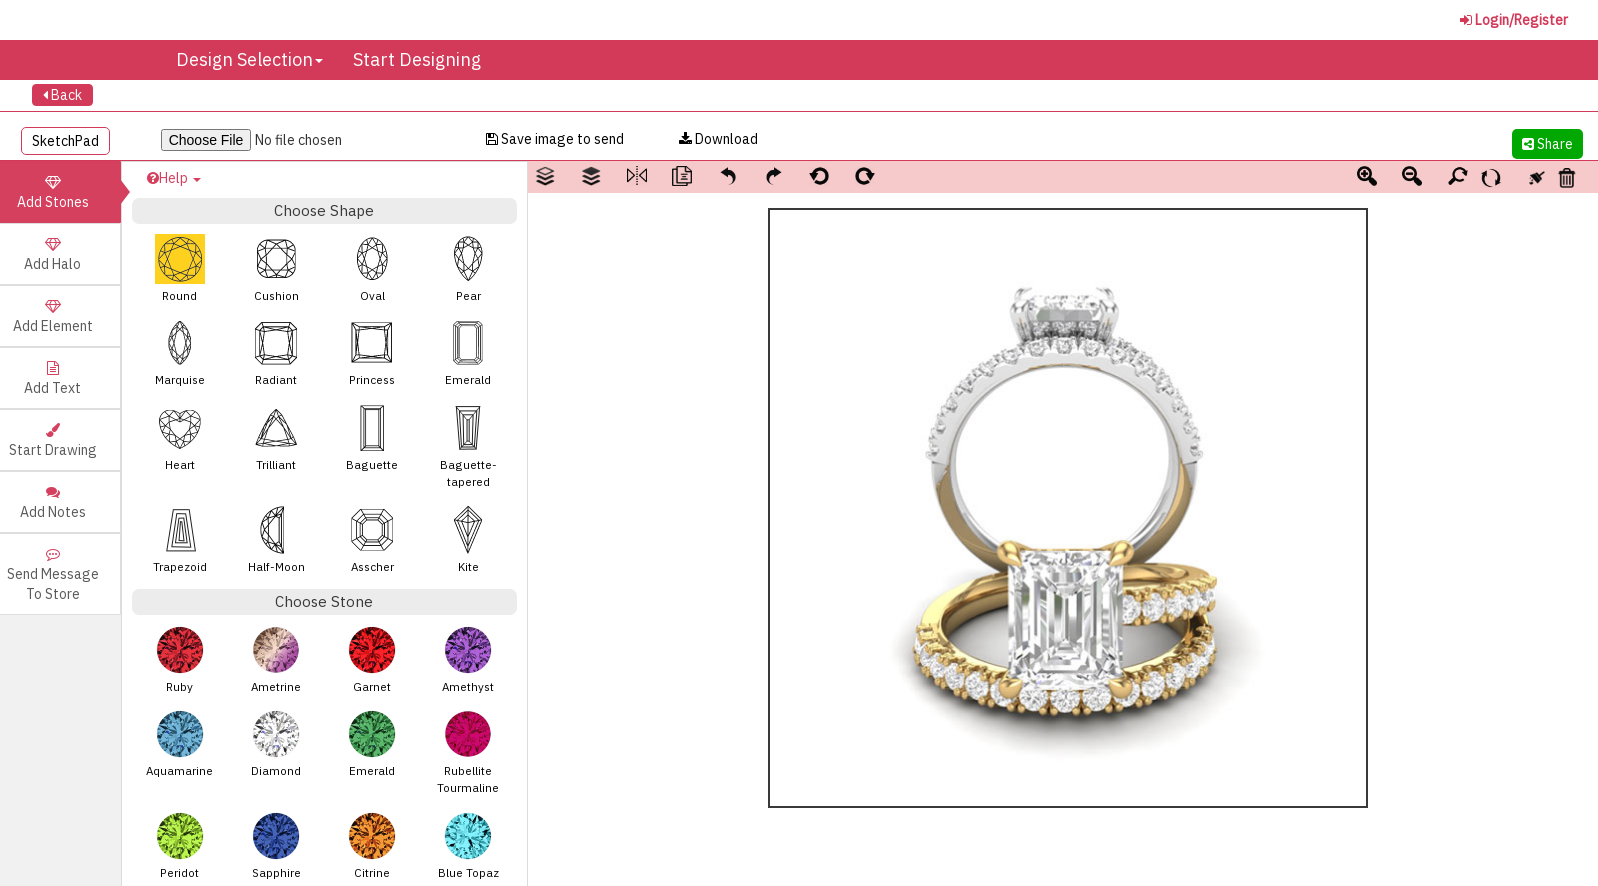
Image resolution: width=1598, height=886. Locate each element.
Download (718, 139)
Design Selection (249, 59)
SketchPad (65, 141)
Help (174, 178)
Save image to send (555, 139)
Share (1547, 144)
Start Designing (417, 59)
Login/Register (1514, 20)
